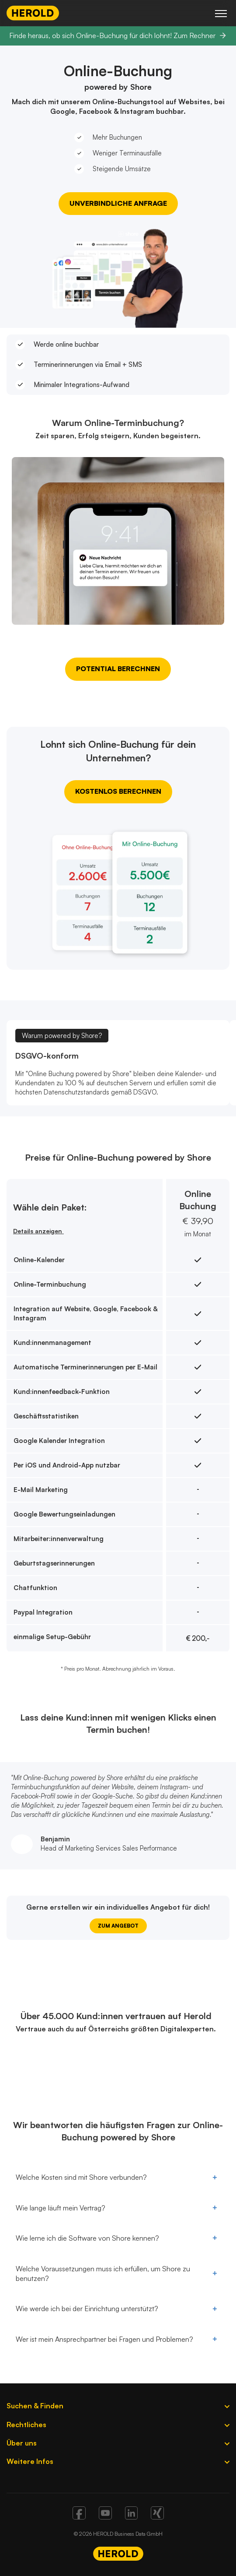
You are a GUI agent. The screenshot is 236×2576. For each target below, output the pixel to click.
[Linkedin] (131, 2517)
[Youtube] (105, 2517)
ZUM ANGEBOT (118, 1925)
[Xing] (157, 2517)
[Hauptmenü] (220, 13)
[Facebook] (79, 2517)
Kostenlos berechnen (118, 791)
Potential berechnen (118, 668)
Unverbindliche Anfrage (118, 203)
